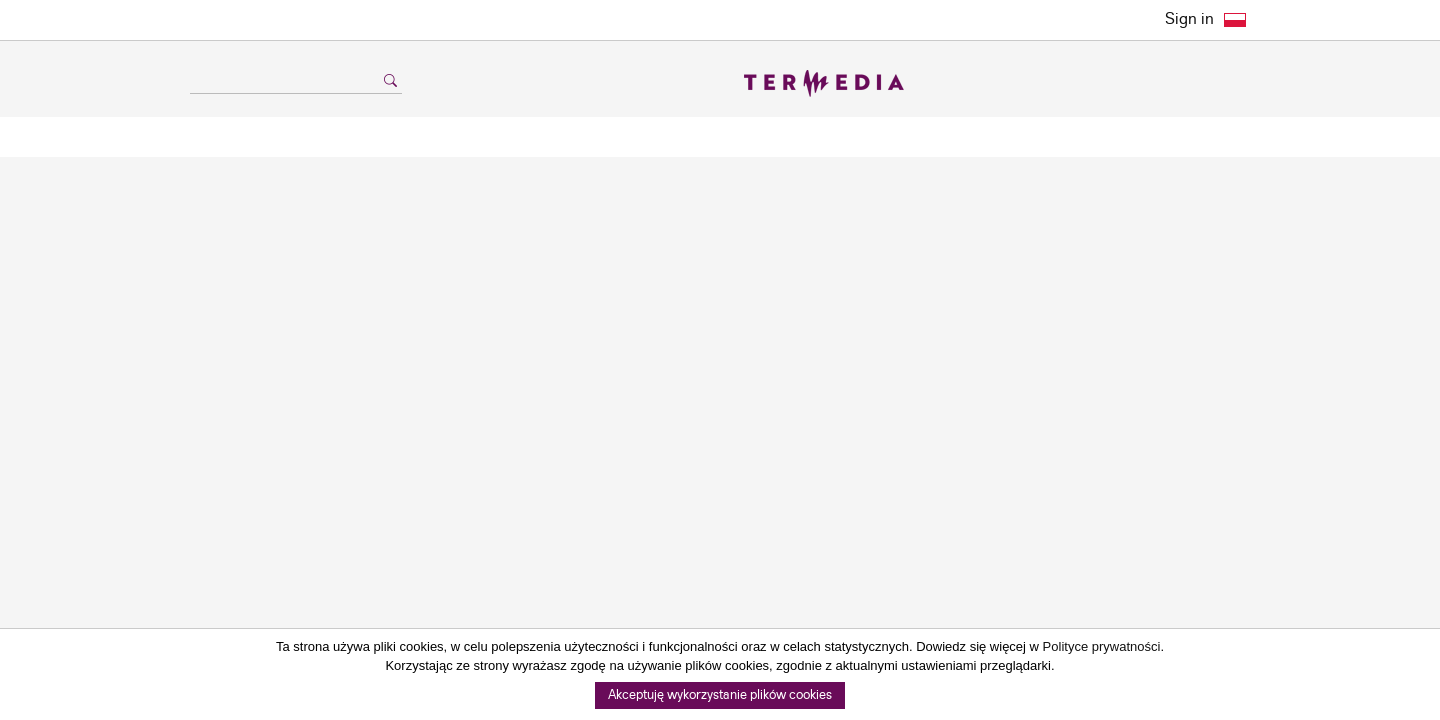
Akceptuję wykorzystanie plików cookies (720, 695)
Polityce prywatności (1102, 646)
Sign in (1189, 19)
